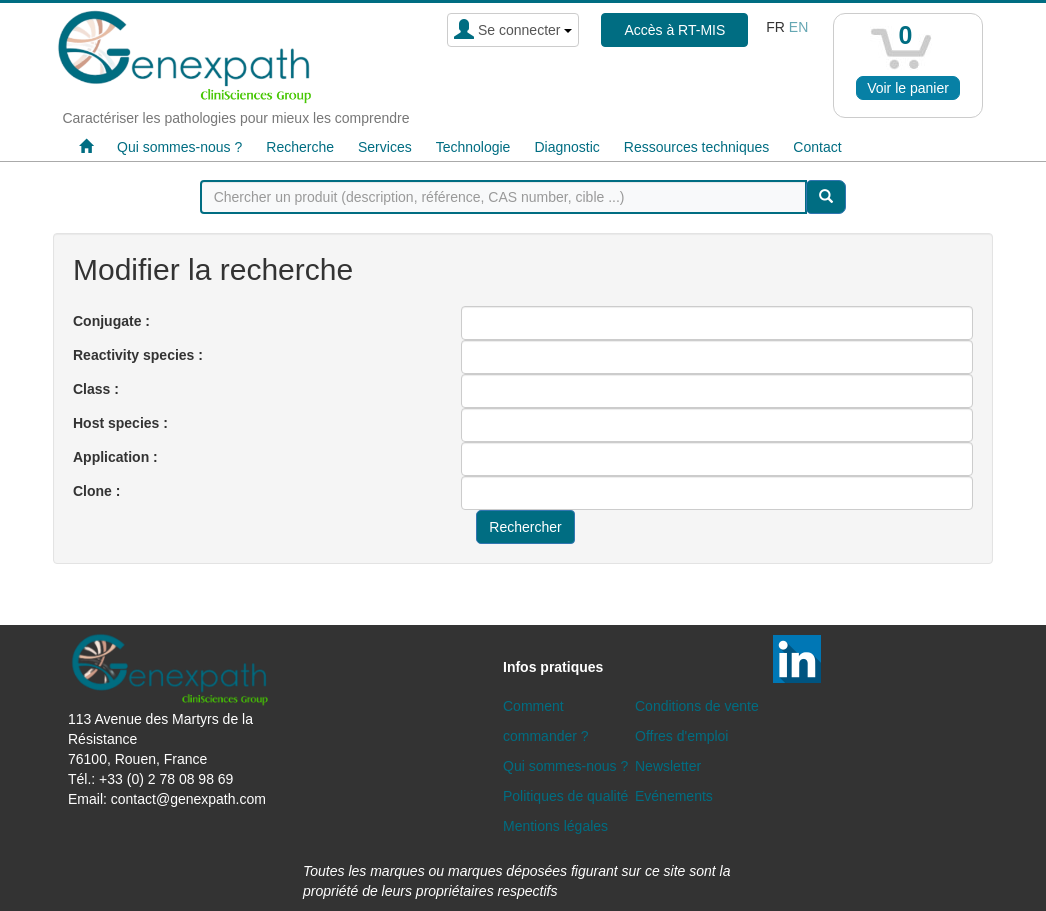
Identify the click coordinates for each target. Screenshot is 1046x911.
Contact (817, 147)
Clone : (96, 491)
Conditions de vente (697, 706)
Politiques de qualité (565, 796)
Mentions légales (555, 826)
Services (385, 147)
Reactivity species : (138, 355)
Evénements (674, 796)
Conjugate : (111, 321)
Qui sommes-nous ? (179, 147)
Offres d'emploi (681, 736)
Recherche (300, 147)
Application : (115, 457)
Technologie (473, 147)
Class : (96, 389)
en (798, 27)
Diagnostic (566, 147)
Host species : (120, 423)
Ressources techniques (697, 147)
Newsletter (668, 766)
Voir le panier (908, 88)
